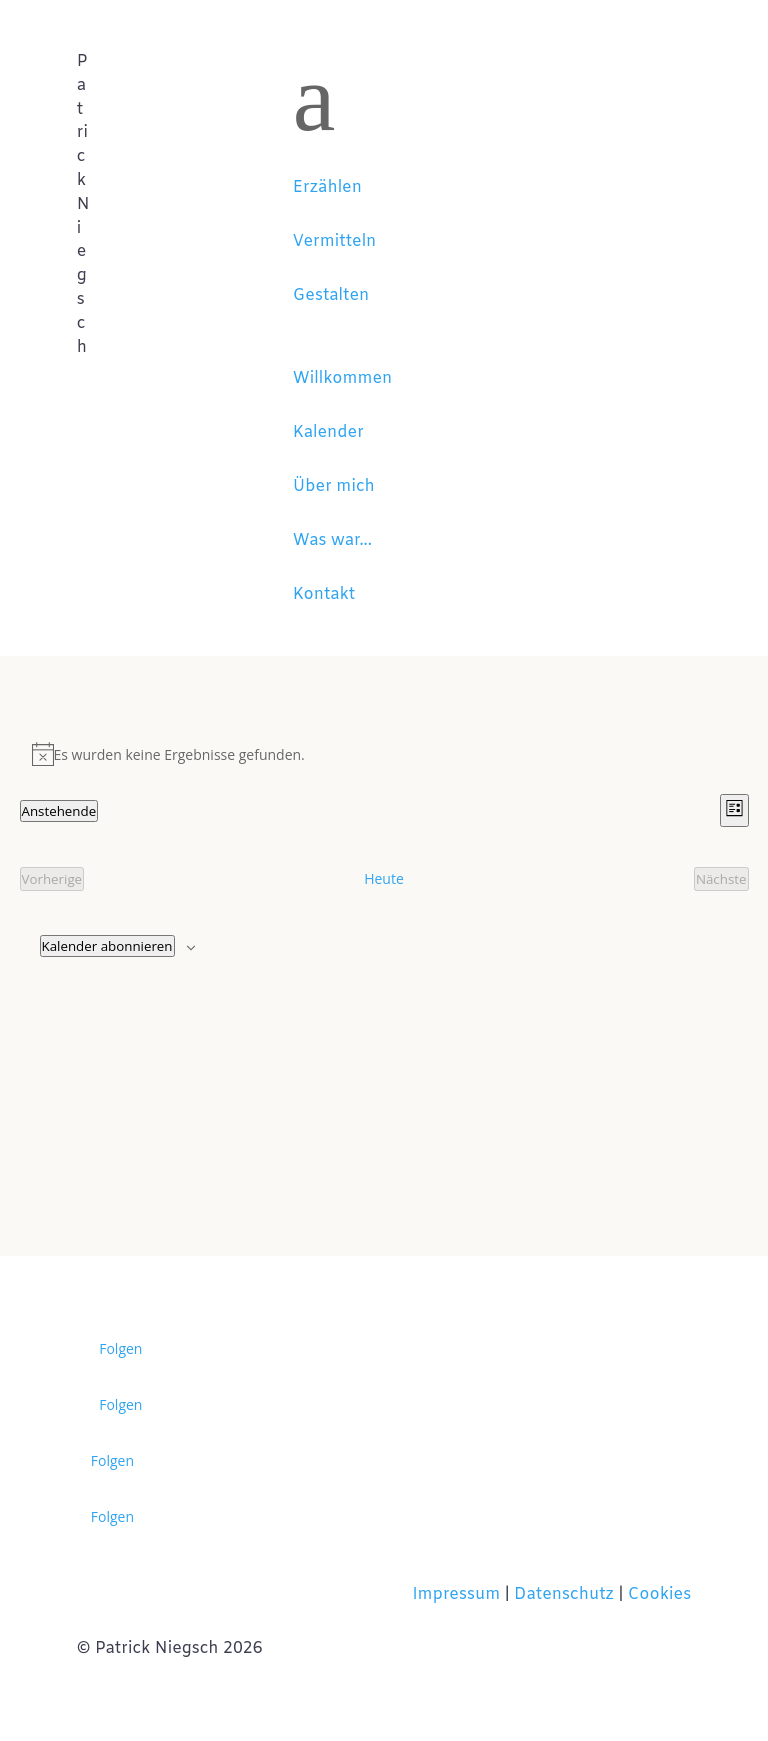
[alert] (384, 754)
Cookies (659, 1594)
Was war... (332, 540)
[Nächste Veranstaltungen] (721, 879)
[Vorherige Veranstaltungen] (52, 879)
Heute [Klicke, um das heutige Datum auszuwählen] (384, 878)
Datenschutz (564, 1594)
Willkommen (343, 378)
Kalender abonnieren (107, 946)
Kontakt (324, 594)
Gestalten (331, 295)
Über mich (334, 486)
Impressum (457, 1594)
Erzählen (327, 187)
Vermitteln (335, 241)
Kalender (328, 432)
